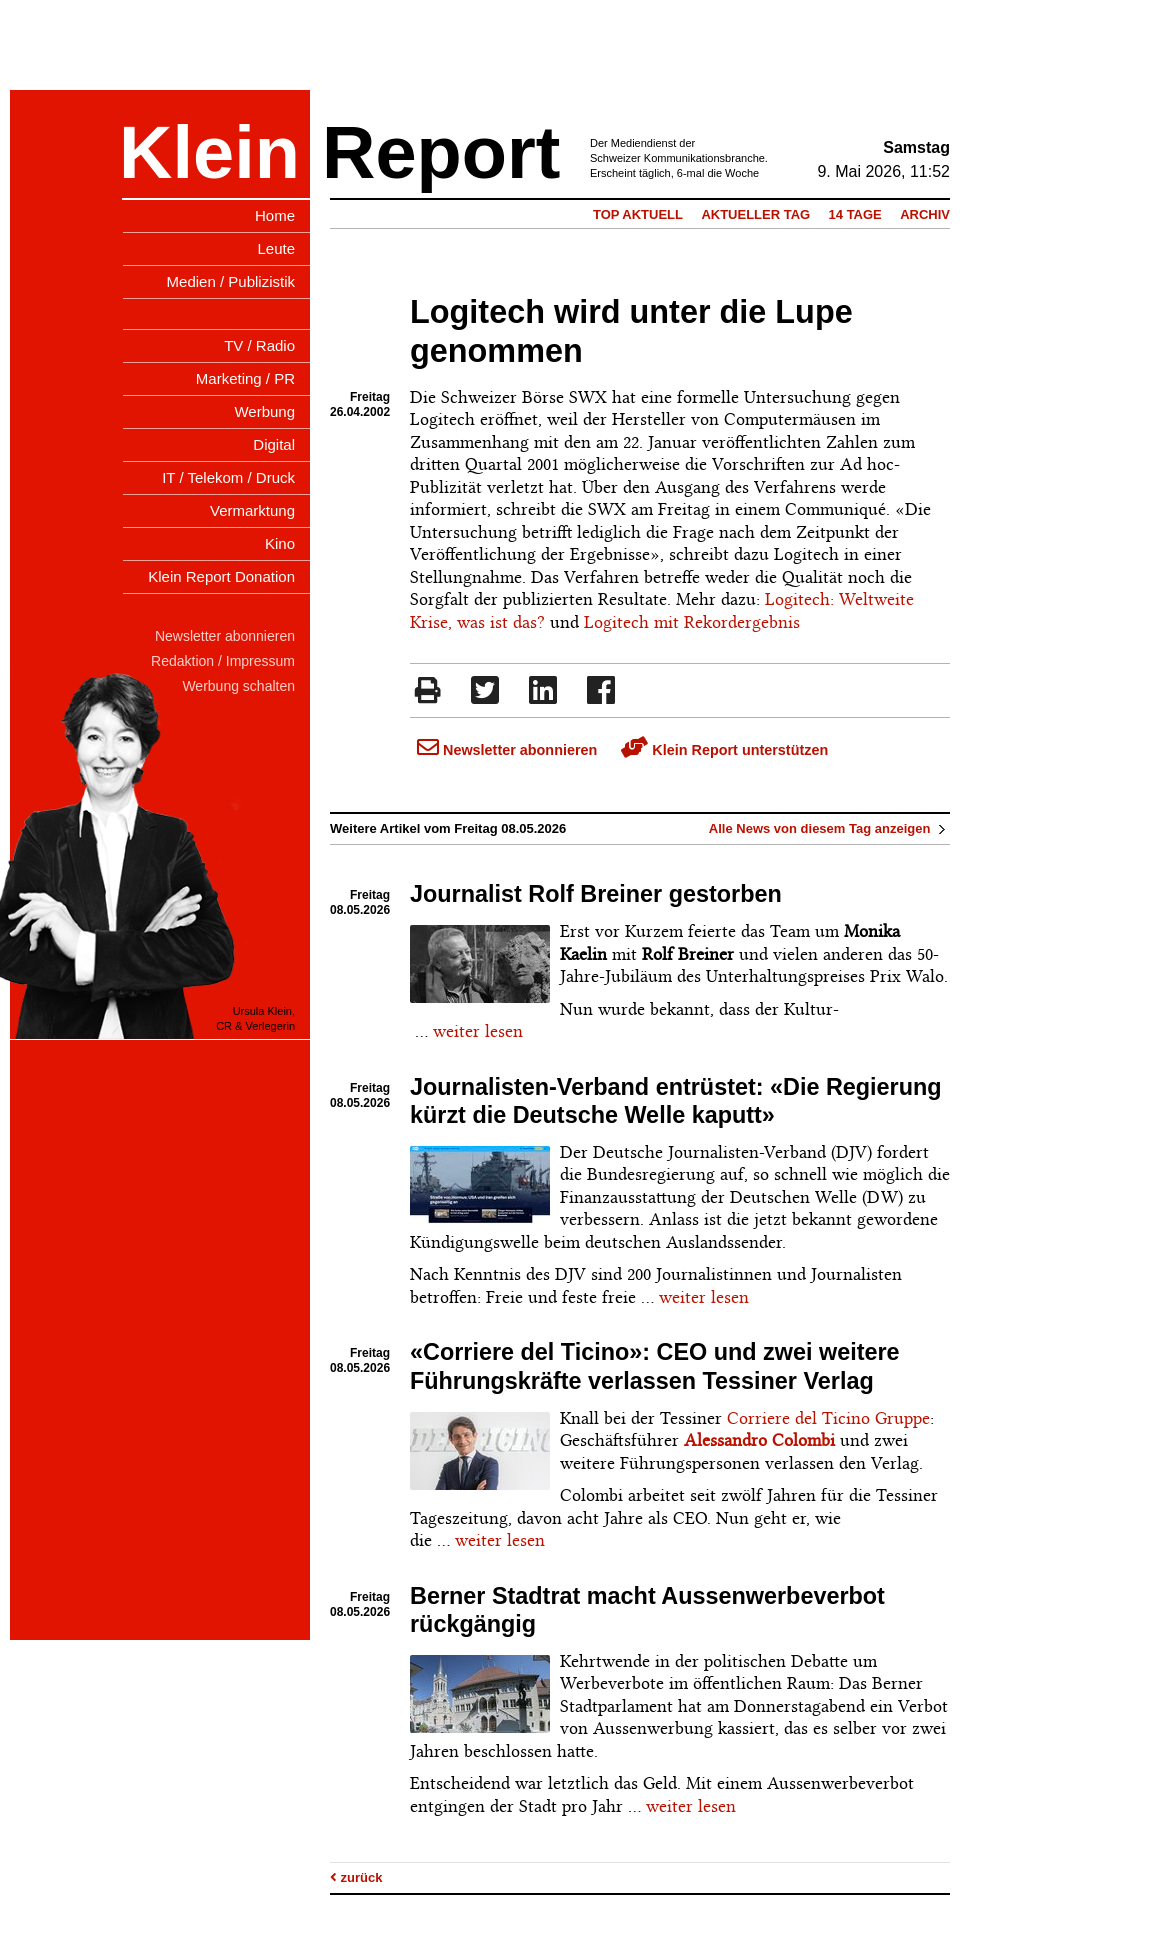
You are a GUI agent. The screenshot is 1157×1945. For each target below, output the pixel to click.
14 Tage (855, 214)
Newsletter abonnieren (507, 750)
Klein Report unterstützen (724, 750)
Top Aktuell (638, 214)
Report (441, 152)
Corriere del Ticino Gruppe (828, 1418)
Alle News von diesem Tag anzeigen (829, 828)
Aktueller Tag (755, 214)
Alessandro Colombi (759, 1440)
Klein (209, 152)
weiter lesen (478, 1031)
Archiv (925, 214)
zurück (356, 1877)
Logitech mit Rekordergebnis (692, 622)
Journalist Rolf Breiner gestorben (596, 894)
